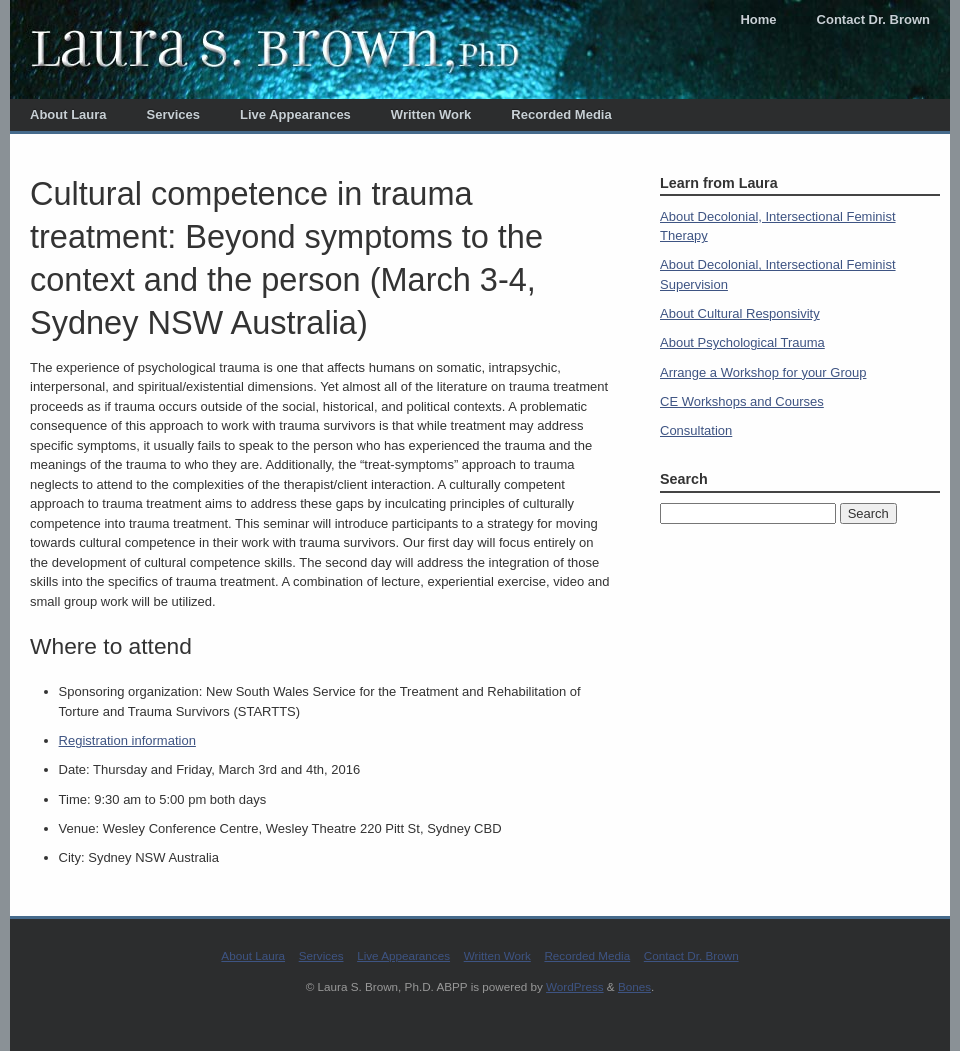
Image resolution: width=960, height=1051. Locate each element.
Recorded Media (561, 114)
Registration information (127, 740)
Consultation (696, 430)
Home (758, 19)
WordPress (575, 986)
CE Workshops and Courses (742, 401)
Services (174, 114)
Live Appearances (295, 114)
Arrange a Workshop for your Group (763, 372)
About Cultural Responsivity (740, 313)
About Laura (68, 114)
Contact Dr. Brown (873, 19)
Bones (634, 986)
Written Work (431, 114)
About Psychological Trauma (742, 342)
